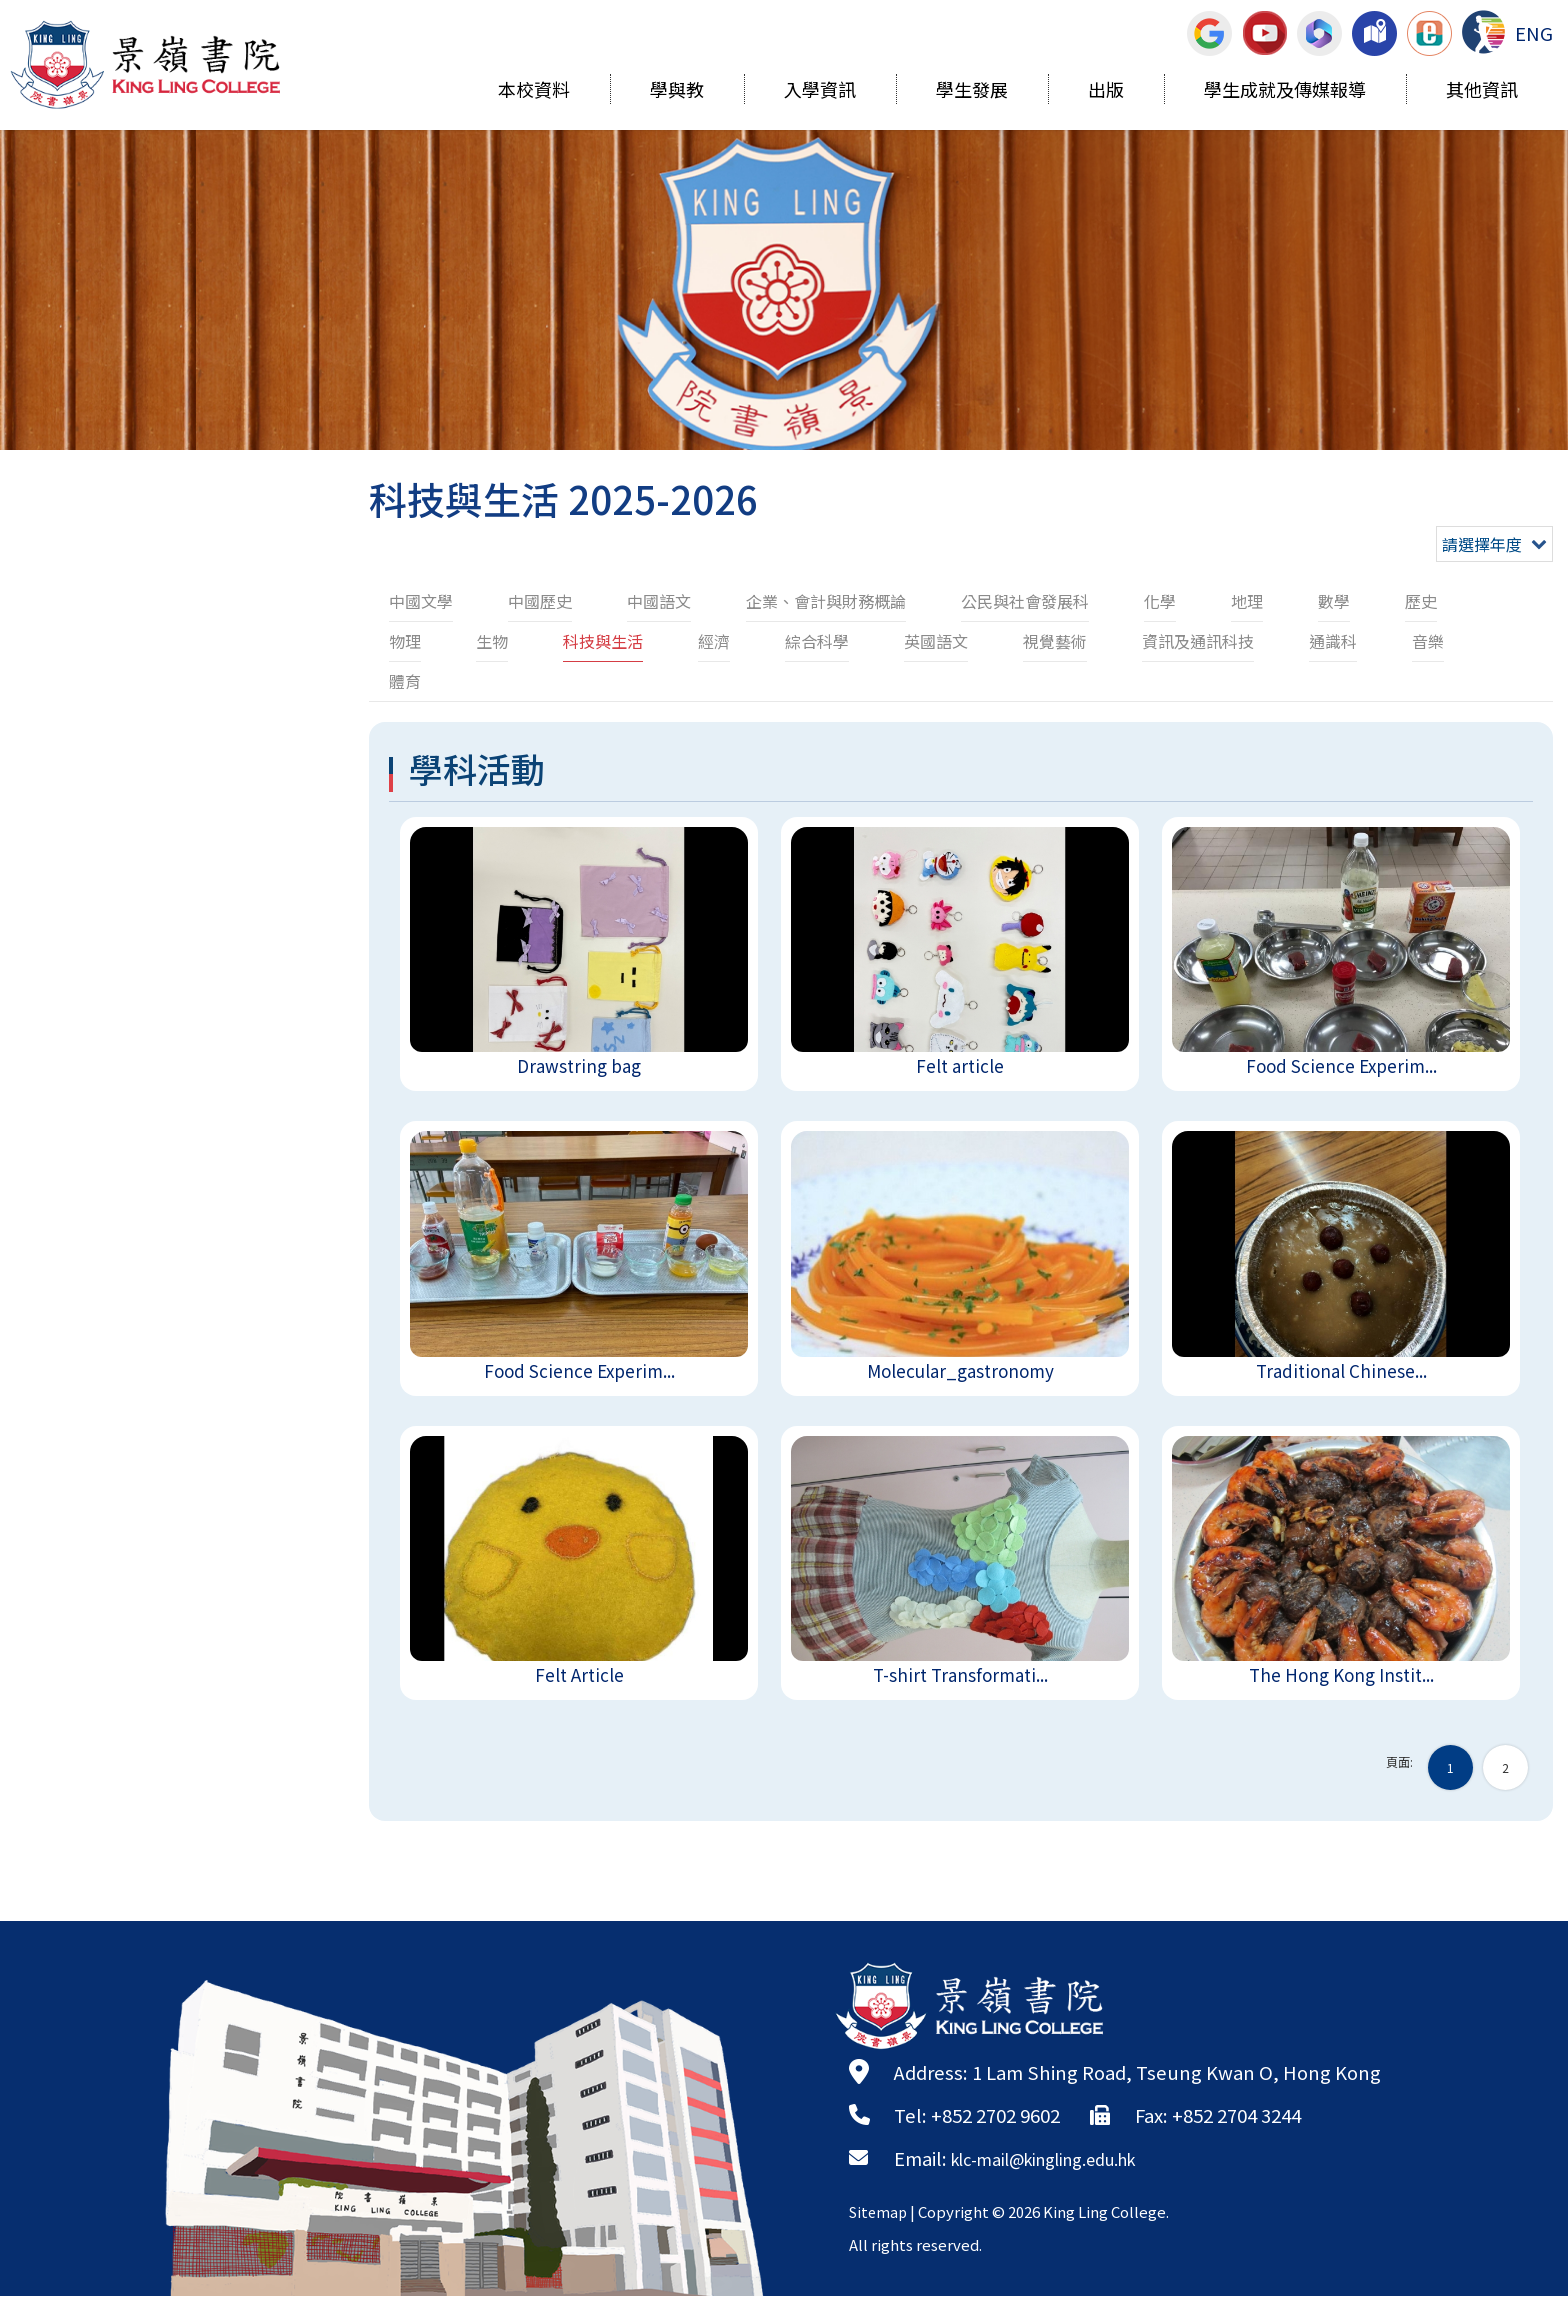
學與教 (677, 92)
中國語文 (659, 601)
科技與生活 (603, 641)
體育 (405, 681)
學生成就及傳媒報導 (1285, 92)
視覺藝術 (1055, 641)
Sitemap (880, 2223)
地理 (1247, 601)
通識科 (1333, 641)
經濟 (714, 641)
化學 (1160, 601)
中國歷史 (540, 601)
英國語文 (936, 641)
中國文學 (421, 601)
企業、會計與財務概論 (826, 601)
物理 (405, 641)
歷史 (1421, 601)
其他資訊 (1482, 92)
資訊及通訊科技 (1198, 641)
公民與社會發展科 (1025, 601)
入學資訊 (820, 92)
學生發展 (972, 92)
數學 (1334, 601)
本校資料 (534, 92)
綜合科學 (817, 641)
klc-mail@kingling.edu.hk (1063, 2170)
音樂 (1428, 641)
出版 (1106, 92)
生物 (492, 641)
